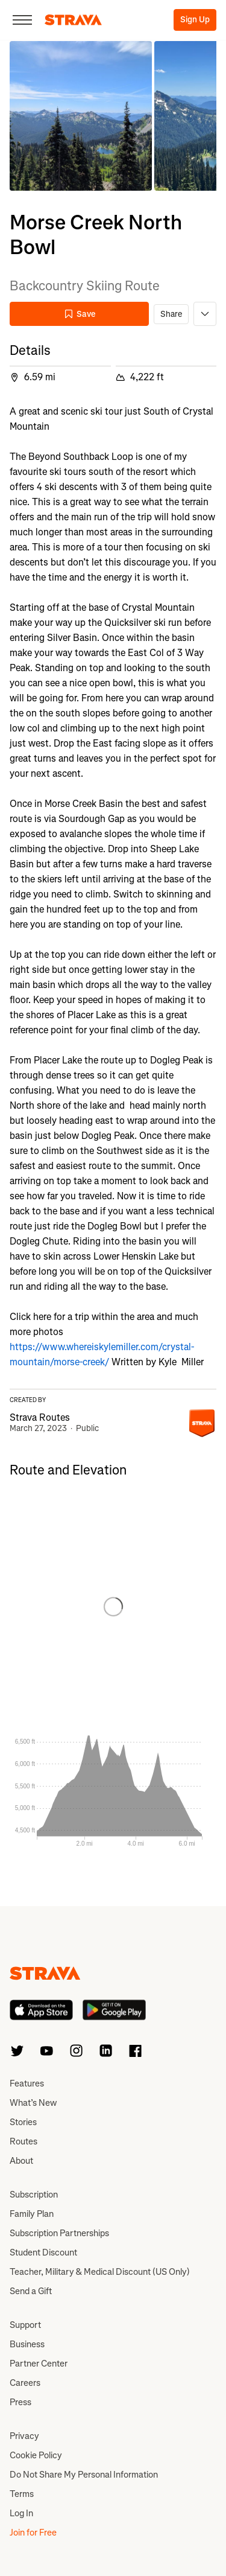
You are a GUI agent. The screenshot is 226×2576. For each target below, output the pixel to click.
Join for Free (33, 2533)
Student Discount (43, 2252)
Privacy (24, 2436)
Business (27, 2344)
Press (20, 2402)
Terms (22, 2494)
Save (79, 314)
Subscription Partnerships (59, 2233)
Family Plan (32, 2214)
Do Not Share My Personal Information (84, 2475)
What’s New (33, 2103)
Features (27, 2083)
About (21, 2161)
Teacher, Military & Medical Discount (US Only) (100, 2272)
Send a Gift (31, 2291)
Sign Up (195, 19)
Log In (21, 2513)
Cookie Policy (36, 2455)
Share (171, 314)
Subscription (34, 2195)
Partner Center (38, 2364)
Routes (23, 2141)
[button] (81, 116)
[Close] (22, 19)
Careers (25, 2383)
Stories (23, 2122)
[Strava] (73, 20)
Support (25, 2325)
